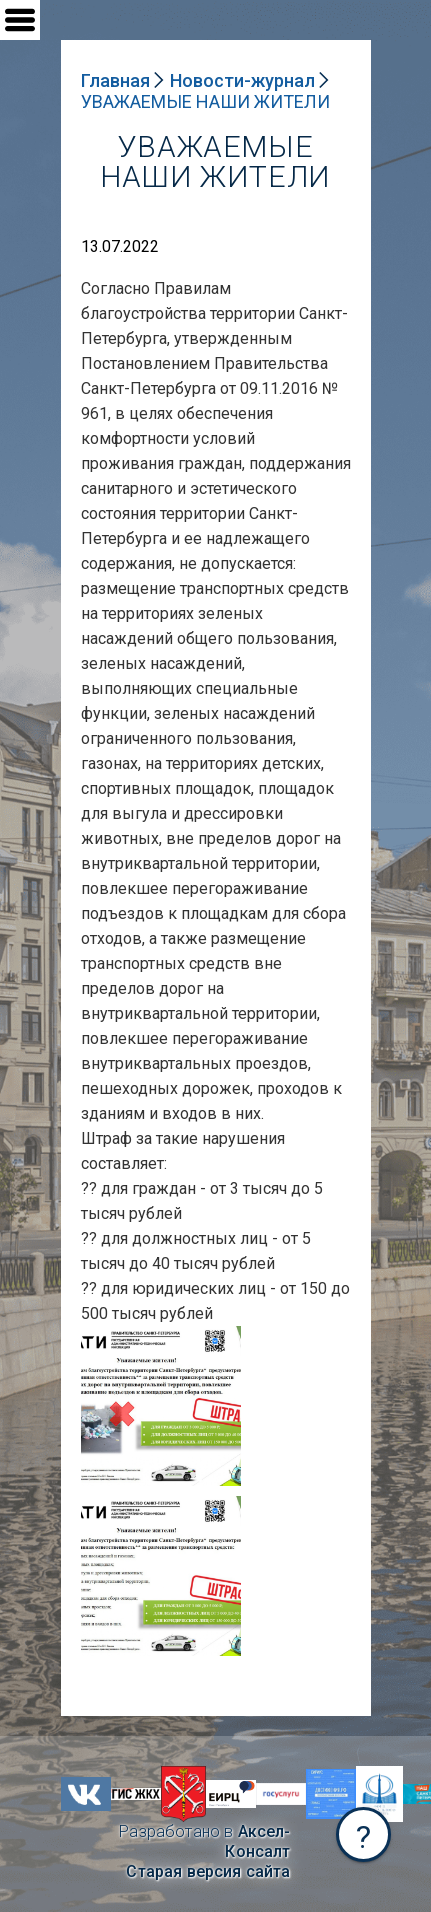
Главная (115, 80)
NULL (101, 1335)
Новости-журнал (242, 80)
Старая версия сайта (208, 1871)
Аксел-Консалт (257, 1841)
